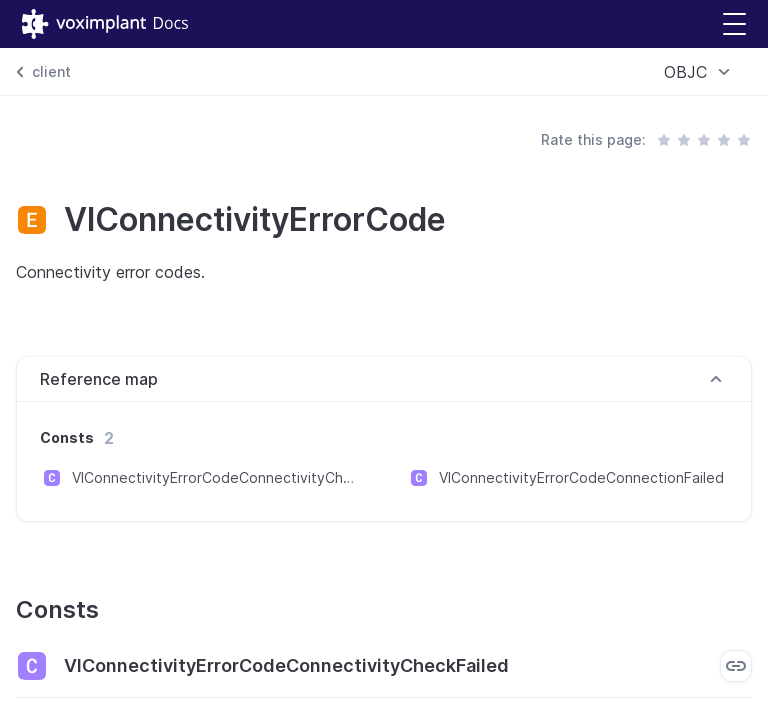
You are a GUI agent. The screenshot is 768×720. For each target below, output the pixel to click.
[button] (734, 24)
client (51, 71)
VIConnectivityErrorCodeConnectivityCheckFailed (216, 477)
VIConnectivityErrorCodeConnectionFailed (581, 477)
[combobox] (700, 72)
